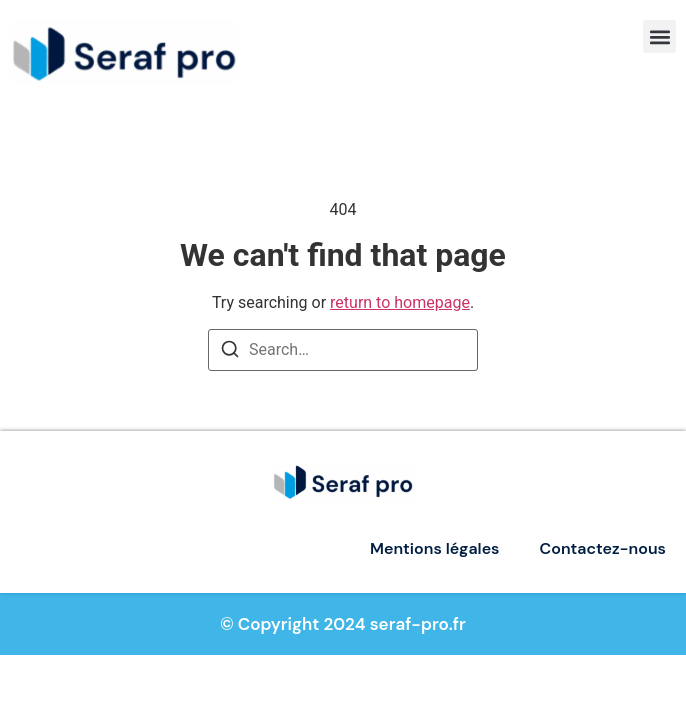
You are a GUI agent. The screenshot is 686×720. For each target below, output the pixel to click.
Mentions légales (435, 548)
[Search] (230, 352)
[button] (659, 36)
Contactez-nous (603, 548)
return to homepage (400, 302)
